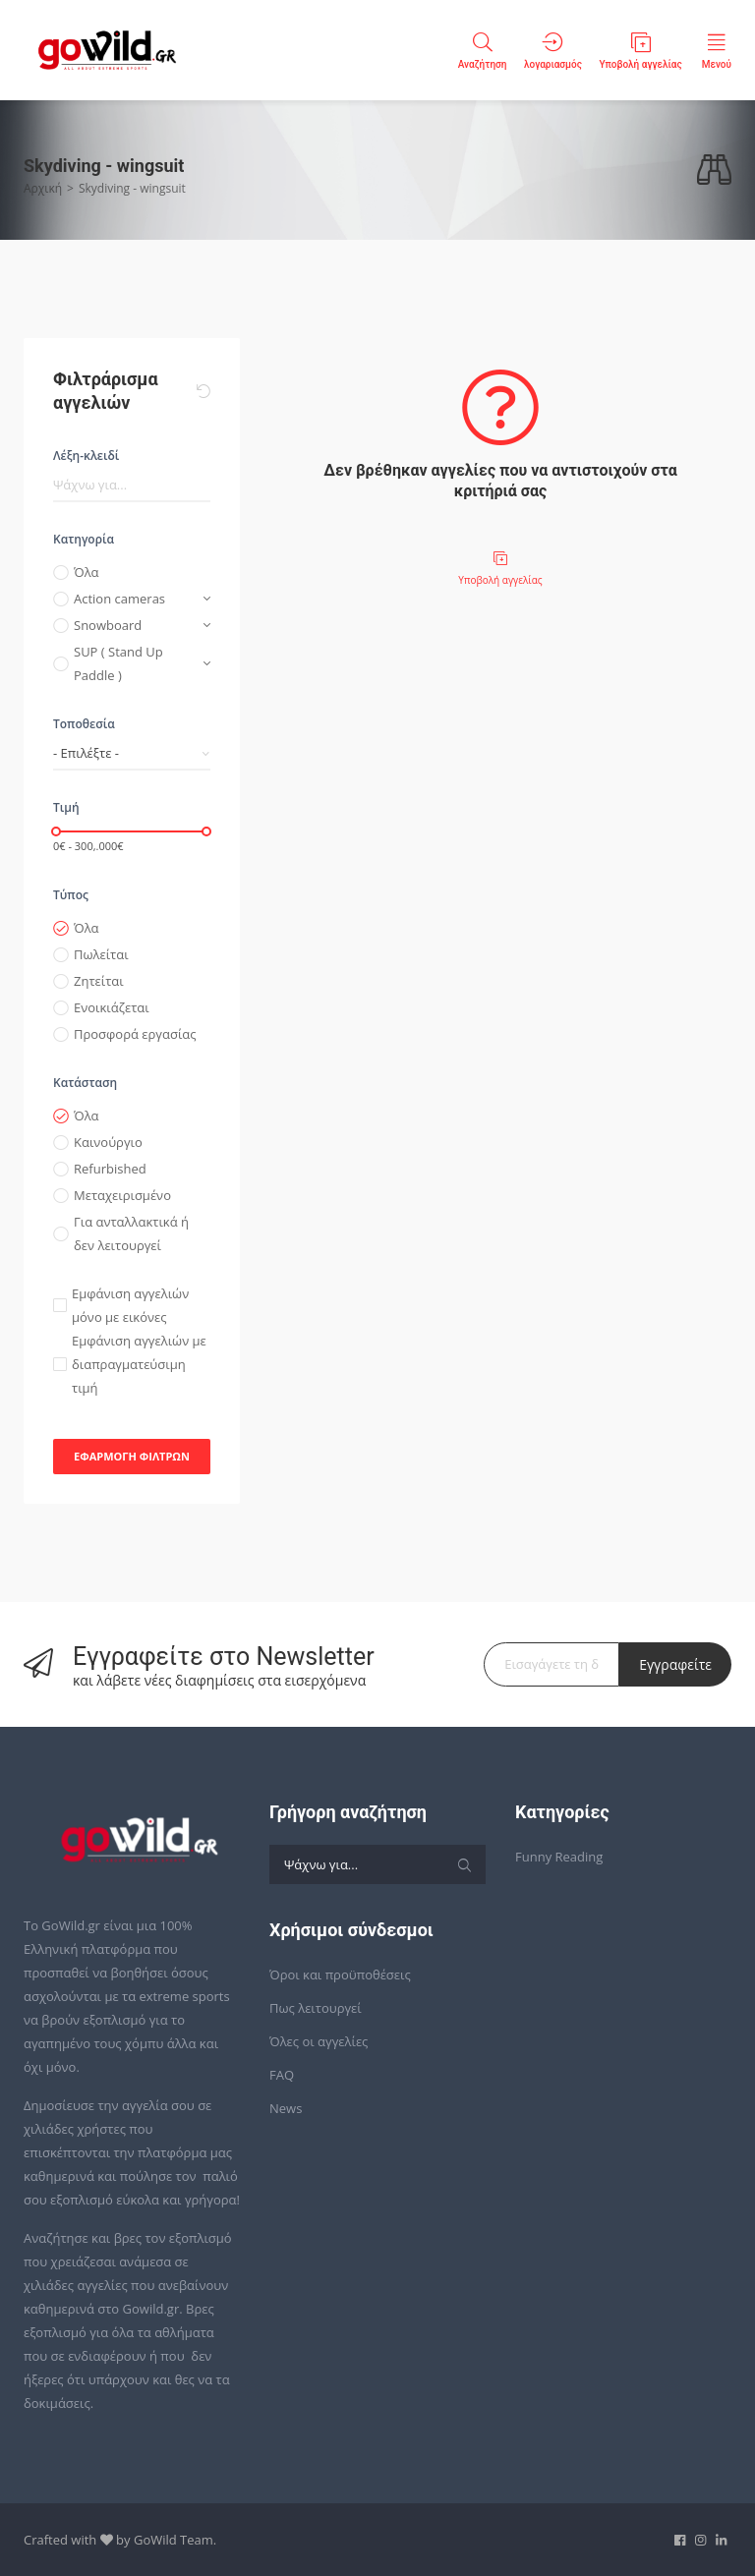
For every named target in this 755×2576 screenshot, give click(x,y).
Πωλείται (101, 954)
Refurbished (110, 1168)
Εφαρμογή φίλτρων (132, 1456)
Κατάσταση (85, 1082)
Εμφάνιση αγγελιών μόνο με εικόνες (130, 1305)
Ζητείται (99, 981)
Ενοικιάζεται (111, 1007)
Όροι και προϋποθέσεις (340, 1974)
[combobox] (131, 753)
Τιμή (66, 807)
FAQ (281, 2075)
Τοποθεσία (84, 724)
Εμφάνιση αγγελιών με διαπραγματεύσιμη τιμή (139, 1364)
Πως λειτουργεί (315, 2008)
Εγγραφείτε (675, 1664)
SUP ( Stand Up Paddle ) (118, 663)
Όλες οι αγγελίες (318, 2041)
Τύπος (70, 895)
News (285, 2108)
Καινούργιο (108, 1142)
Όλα (86, 572)
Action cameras (119, 598)
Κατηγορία (83, 539)
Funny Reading (559, 1856)
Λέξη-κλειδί (86, 455)
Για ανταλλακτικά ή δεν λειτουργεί (131, 1233)
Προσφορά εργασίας (135, 1034)
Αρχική (43, 188)
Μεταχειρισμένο (122, 1195)
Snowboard (108, 625)
